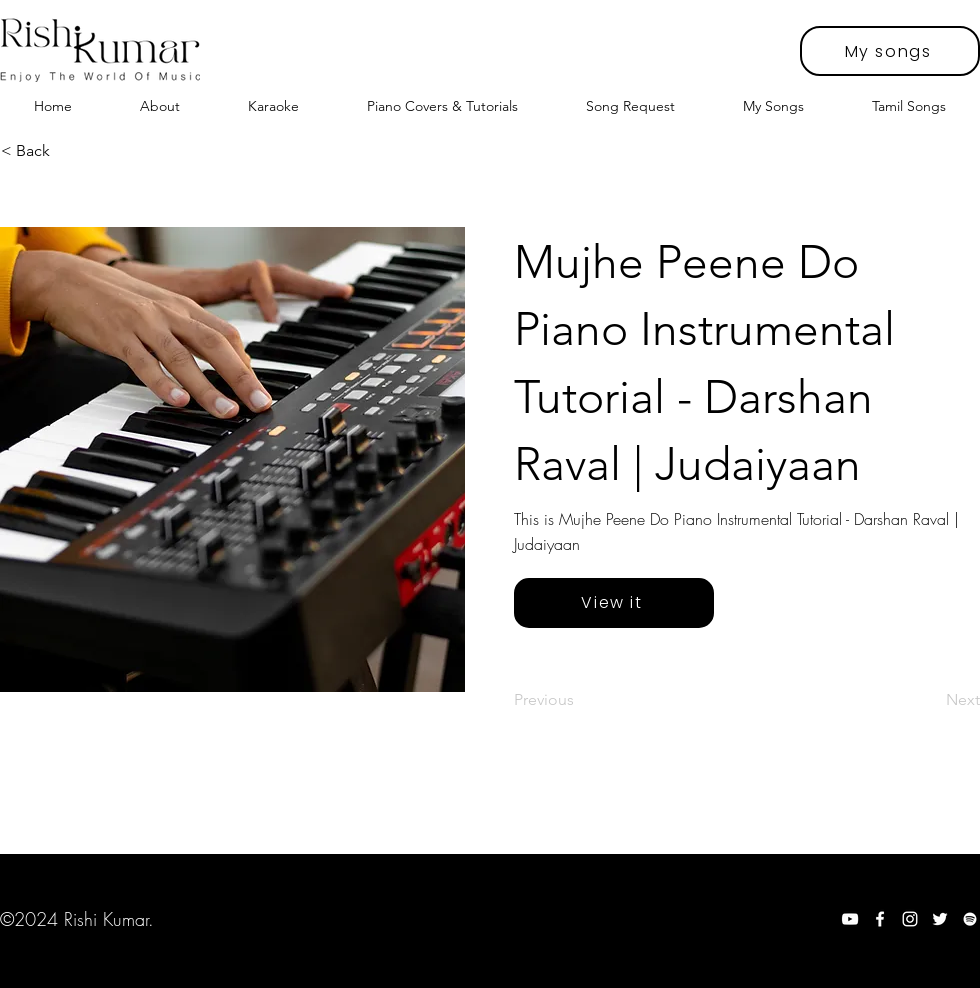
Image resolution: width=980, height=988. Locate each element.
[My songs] (890, 51)
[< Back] (67, 151)
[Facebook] (880, 919)
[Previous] (580, 700)
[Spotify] (970, 919)
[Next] (930, 700)
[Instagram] (910, 919)
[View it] (614, 603)
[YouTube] (850, 919)
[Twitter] (940, 919)
